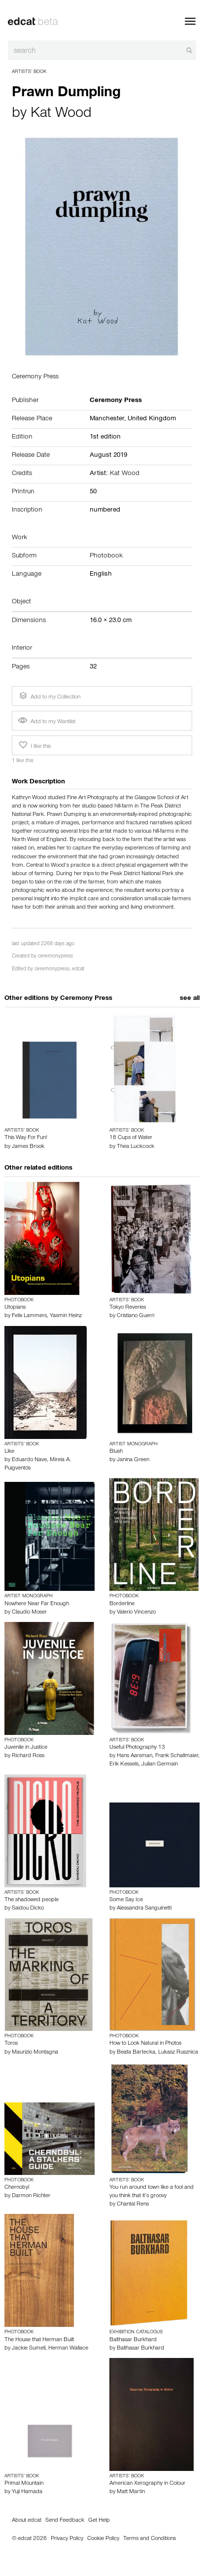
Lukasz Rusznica (178, 2053)
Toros (11, 2044)
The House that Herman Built (39, 2340)
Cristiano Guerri (135, 1316)
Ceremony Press (86, 998)
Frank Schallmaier (176, 1756)
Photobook (106, 556)
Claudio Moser (29, 1613)
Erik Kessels (123, 1764)
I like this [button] (34, 745)
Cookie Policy (103, 2539)
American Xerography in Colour (147, 2484)
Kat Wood (61, 114)
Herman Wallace (68, 2349)
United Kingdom (152, 419)
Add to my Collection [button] (48, 696)
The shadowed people (31, 1900)
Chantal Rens (133, 2205)
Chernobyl (16, 2188)
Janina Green (133, 1460)
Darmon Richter (31, 2196)
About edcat (26, 2521)
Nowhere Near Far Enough (36, 1604)
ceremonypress (55, 956)
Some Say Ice (126, 1900)
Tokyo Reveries (127, 1308)
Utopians (15, 1308)
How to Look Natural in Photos (145, 2044)
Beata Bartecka (136, 2053)
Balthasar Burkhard (133, 2340)
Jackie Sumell (28, 2349)
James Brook (28, 1147)
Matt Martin (131, 2492)
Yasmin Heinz (66, 1316)
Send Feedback (64, 2521)
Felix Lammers (29, 1316)
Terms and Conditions (149, 2539)
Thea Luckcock (135, 1147)
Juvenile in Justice (25, 1748)
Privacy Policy (67, 2539)
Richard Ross (28, 1756)
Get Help (99, 2521)
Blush (116, 1452)
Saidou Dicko (28, 1909)
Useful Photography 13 (137, 1748)
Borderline (122, 1604)
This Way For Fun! (25, 1138)
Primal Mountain (23, 2484)
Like (9, 1452)
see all (190, 998)
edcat (78, 969)
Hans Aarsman (134, 1756)
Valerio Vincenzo (136, 1613)
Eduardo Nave (29, 1460)
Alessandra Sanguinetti (144, 1909)
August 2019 (108, 455)
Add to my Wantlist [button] (46, 722)
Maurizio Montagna (35, 2053)
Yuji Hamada (27, 2492)
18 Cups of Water (130, 1138)
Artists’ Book (29, 72)
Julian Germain (159, 1764)
